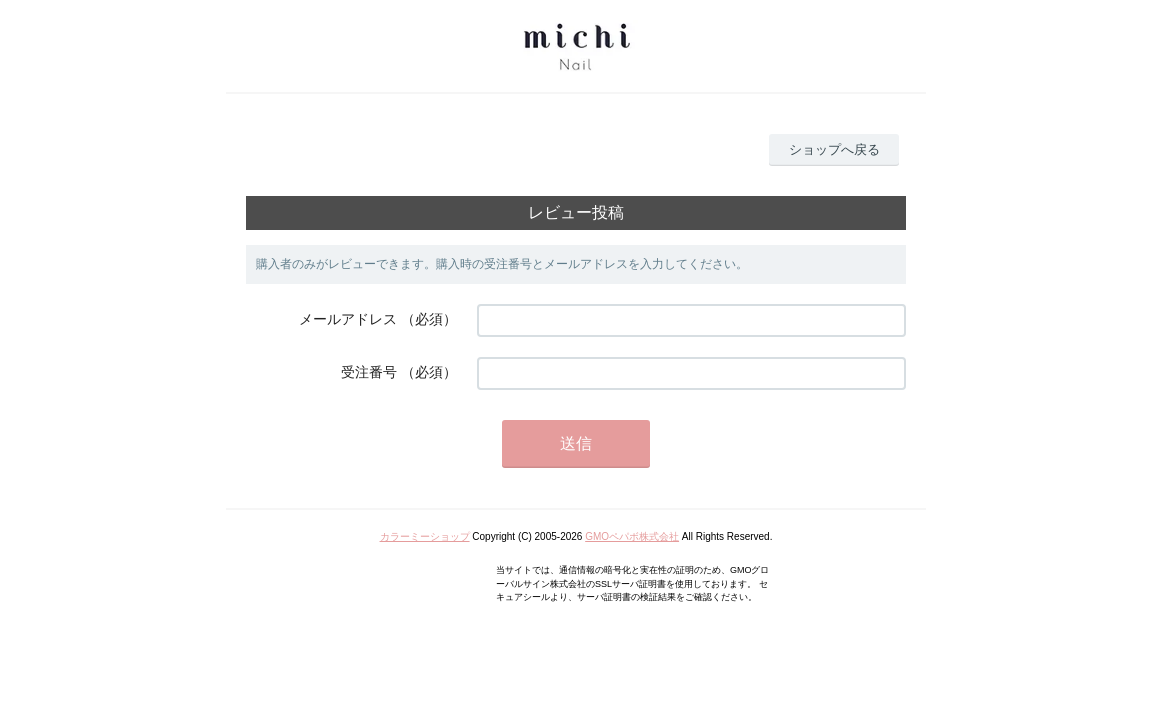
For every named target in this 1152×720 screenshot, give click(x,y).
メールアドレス (348, 319)
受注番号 (369, 372)
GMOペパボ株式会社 (632, 536)
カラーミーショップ (425, 536)
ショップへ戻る (834, 149)
